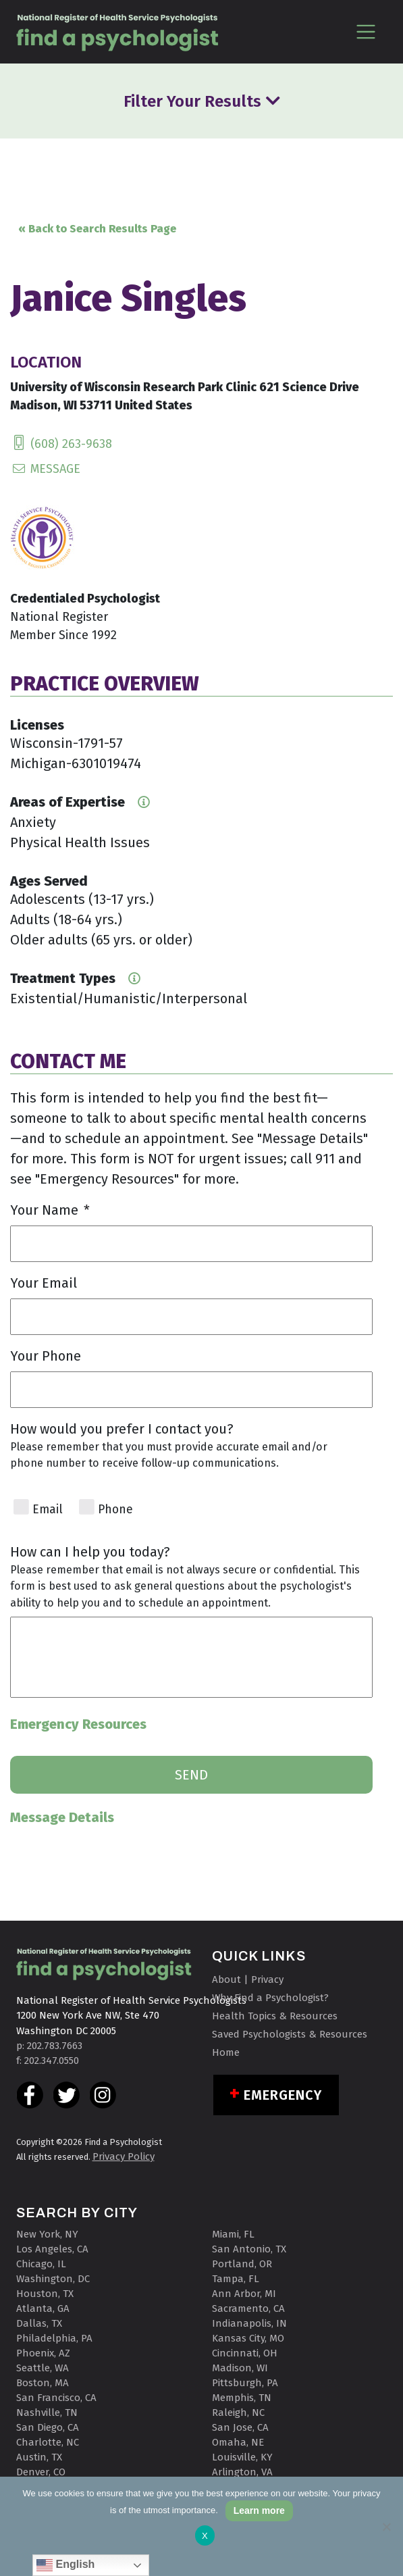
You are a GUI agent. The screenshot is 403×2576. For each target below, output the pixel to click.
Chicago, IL (41, 2264)
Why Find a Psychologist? (270, 1998)
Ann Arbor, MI (244, 2294)
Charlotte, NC (47, 2442)
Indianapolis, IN (249, 2323)
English (65, 2565)
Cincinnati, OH (244, 2353)
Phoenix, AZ (43, 2353)
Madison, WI (240, 2368)
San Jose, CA (240, 2427)
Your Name (50, 1210)
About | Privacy (248, 1979)
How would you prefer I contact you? (122, 1429)
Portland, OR (242, 2264)
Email (47, 1509)
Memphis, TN (241, 2398)
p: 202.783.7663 (49, 2046)
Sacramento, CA (248, 2308)
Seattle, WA (42, 2368)
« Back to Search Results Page (97, 228)
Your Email (43, 1283)
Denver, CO (40, 2472)
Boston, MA (42, 2383)
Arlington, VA (242, 2472)
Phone (115, 1509)
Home (226, 2052)
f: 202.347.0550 (47, 2060)
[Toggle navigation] (366, 31)
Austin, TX (39, 2457)
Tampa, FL (235, 2279)
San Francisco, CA (56, 2398)
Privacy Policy (123, 2156)
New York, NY (47, 2234)
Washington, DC (53, 2279)
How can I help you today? (90, 1552)
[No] (386, 2526)
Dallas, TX (39, 2323)
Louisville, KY (242, 2457)
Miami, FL (233, 2234)
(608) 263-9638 (61, 443)
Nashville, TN (47, 2412)
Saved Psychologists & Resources (289, 2034)
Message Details (62, 1817)
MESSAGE (45, 468)
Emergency (283, 2095)
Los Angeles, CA (52, 2249)
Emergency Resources (78, 1724)
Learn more (259, 2510)
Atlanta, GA (43, 2308)
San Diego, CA (47, 2427)
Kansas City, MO (248, 2338)
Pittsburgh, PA (245, 2383)
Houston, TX (45, 2294)
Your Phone (45, 1356)
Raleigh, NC (238, 2412)
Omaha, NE (238, 2442)
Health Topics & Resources (275, 2016)
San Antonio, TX (249, 2249)
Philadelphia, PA (54, 2338)
